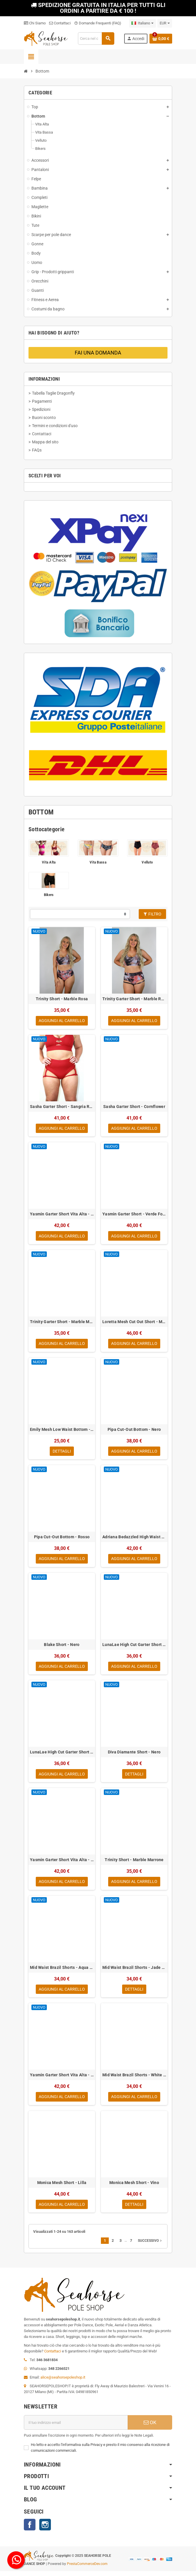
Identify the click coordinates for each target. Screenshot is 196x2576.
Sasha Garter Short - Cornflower (134, 1106)
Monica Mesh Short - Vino (134, 2187)
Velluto (147, 862)
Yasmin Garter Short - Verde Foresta (134, 1215)
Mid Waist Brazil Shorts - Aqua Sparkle (62, 1971)
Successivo (150, 2246)
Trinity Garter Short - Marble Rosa (134, 998)
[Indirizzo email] (76, 2427)
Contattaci (60, 23)
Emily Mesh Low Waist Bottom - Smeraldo (62, 1431)
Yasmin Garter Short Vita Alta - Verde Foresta (62, 1215)
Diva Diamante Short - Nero (134, 1755)
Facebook (29, 2529)
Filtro (152, 914)
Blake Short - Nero (61, 1647)
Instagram (45, 2529)
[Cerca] (96, 38)
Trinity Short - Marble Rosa (62, 998)
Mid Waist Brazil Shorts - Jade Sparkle (134, 1971)
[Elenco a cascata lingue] (142, 23)
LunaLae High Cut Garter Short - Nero (62, 1755)
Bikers (49, 895)
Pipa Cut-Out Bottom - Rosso (62, 1539)
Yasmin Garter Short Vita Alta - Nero (62, 2079)
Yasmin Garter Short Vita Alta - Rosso (62, 1863)
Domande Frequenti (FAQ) (97, 23)
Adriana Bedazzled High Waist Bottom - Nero (134, 1539)
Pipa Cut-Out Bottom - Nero (134, 1431)
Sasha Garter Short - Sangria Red (62, 1106)
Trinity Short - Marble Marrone (134, 1863)
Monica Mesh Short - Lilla (62, 2187)
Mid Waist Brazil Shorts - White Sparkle (134, 2079)
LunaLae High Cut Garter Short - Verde (134, 1647)
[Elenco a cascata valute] (164, 23)
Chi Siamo (35, 23)
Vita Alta (49, 862)
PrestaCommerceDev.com (87, 2569)
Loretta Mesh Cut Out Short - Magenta (134, 1323)
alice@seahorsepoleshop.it (62, 2382)
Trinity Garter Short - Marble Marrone (62, 1323)
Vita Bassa (98, 862)
